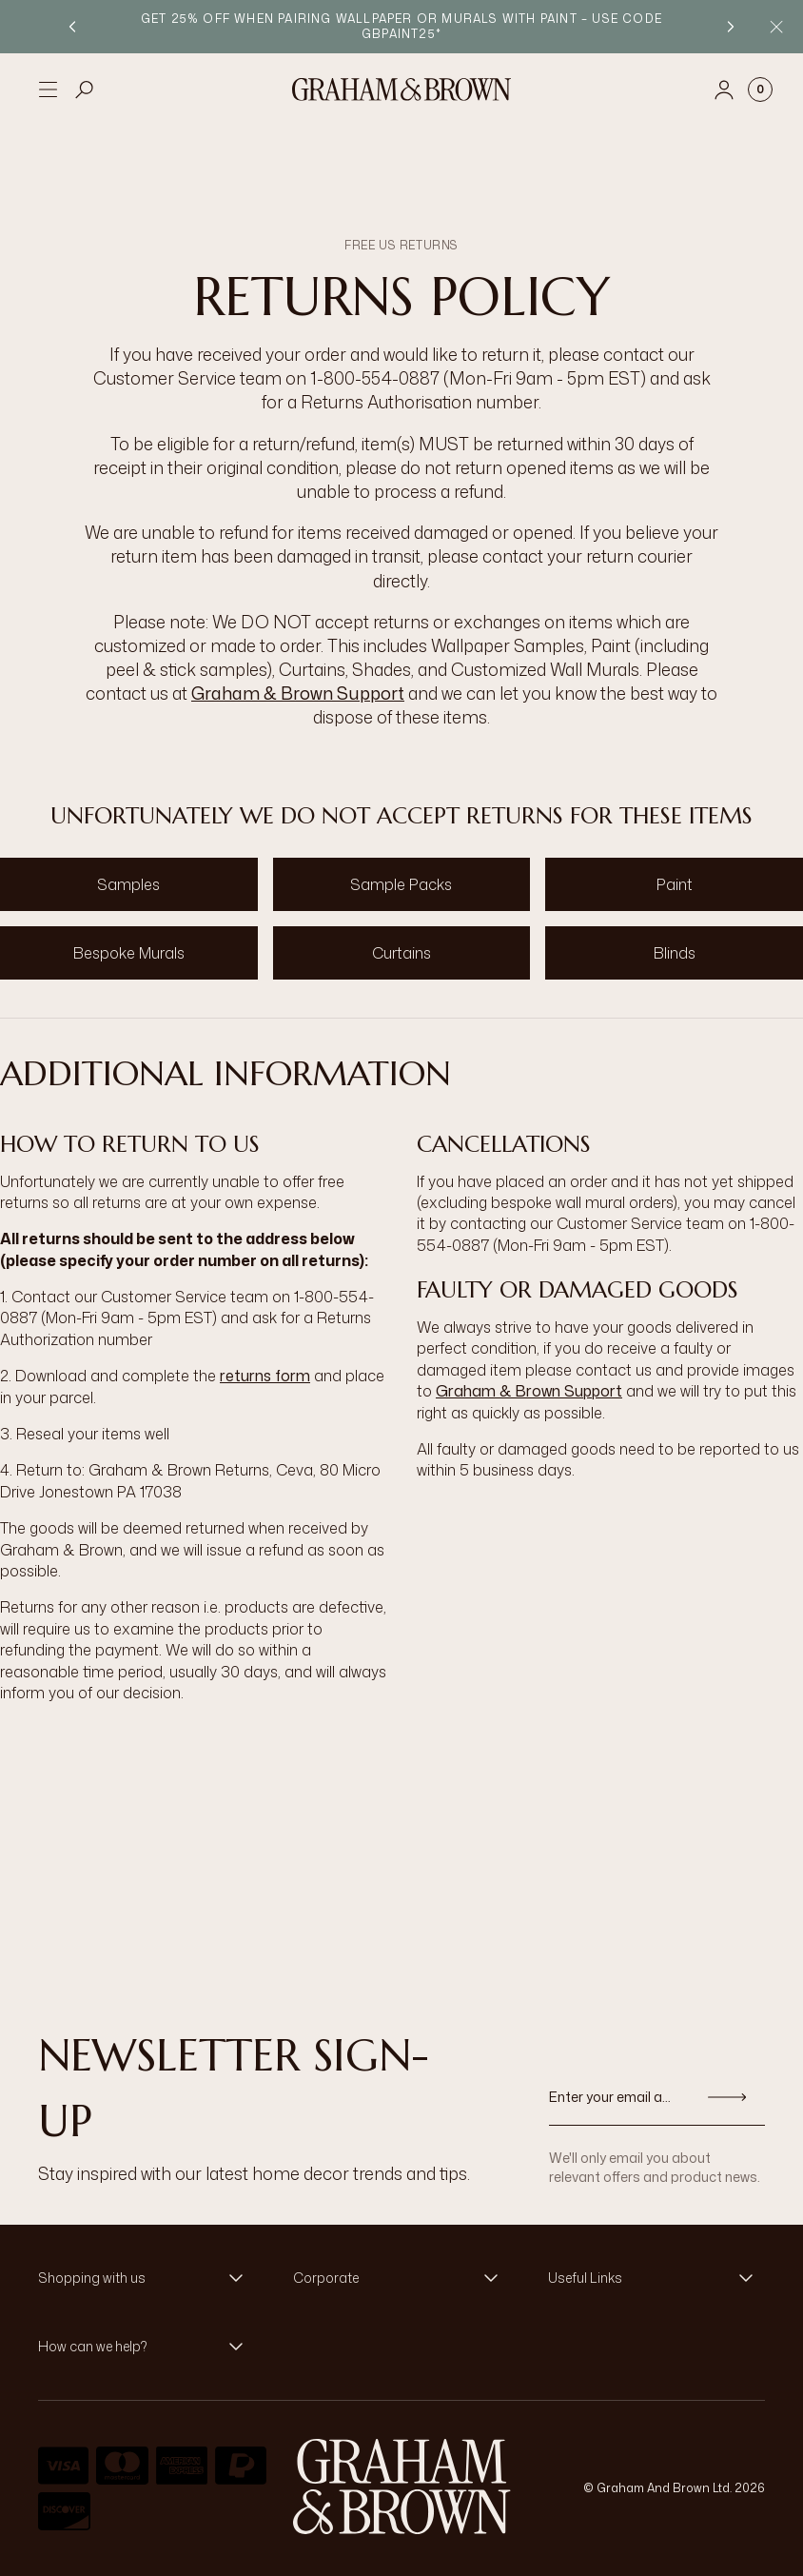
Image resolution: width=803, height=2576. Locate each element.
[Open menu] (47, 89)
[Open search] (84, 89)
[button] (146, 2278)
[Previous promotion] (72, 26)
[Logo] (401, 89)
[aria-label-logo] (402, 2486)
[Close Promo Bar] (776, 26)
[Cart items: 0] (760, 89)
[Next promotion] (730, 26)
